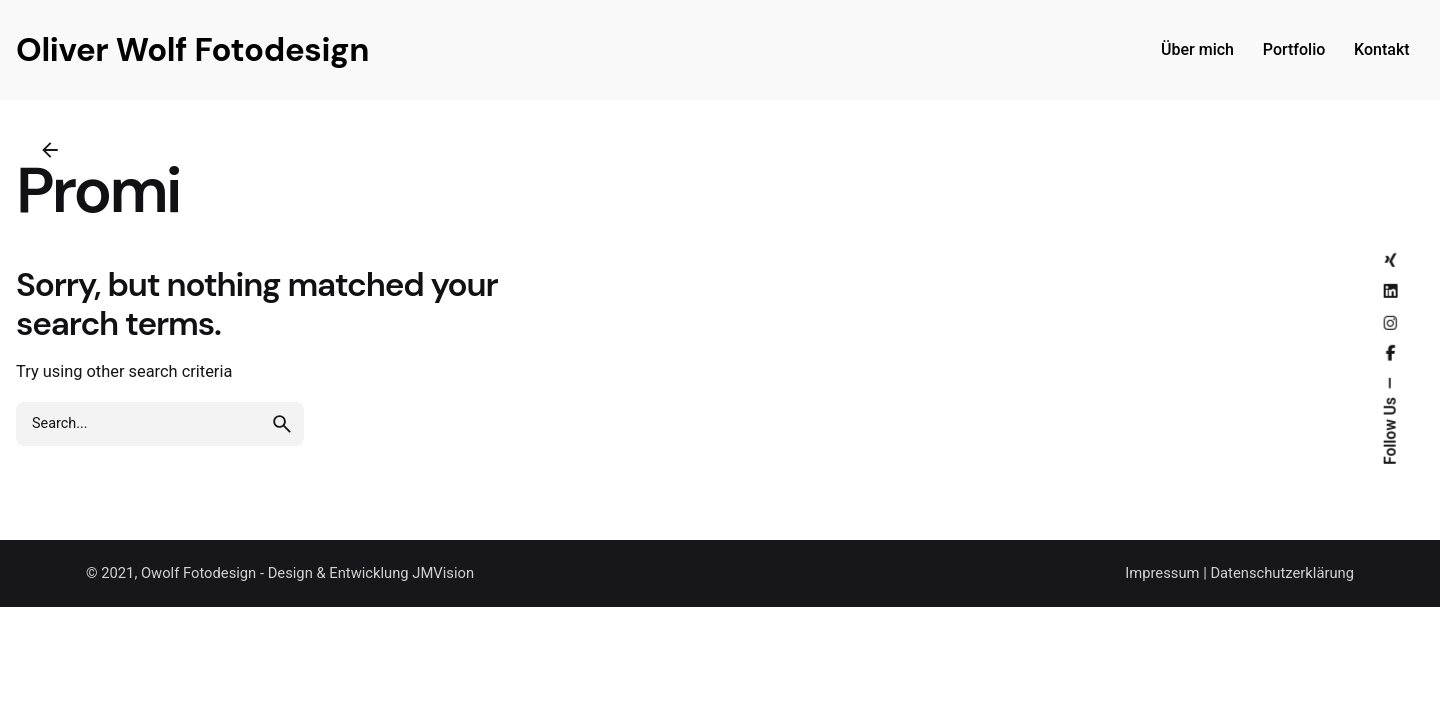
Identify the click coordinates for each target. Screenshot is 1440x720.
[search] (282, 424)
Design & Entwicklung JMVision (371, 573)
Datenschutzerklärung (1282, 573)
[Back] (50, 150)
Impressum (1162, 573)
